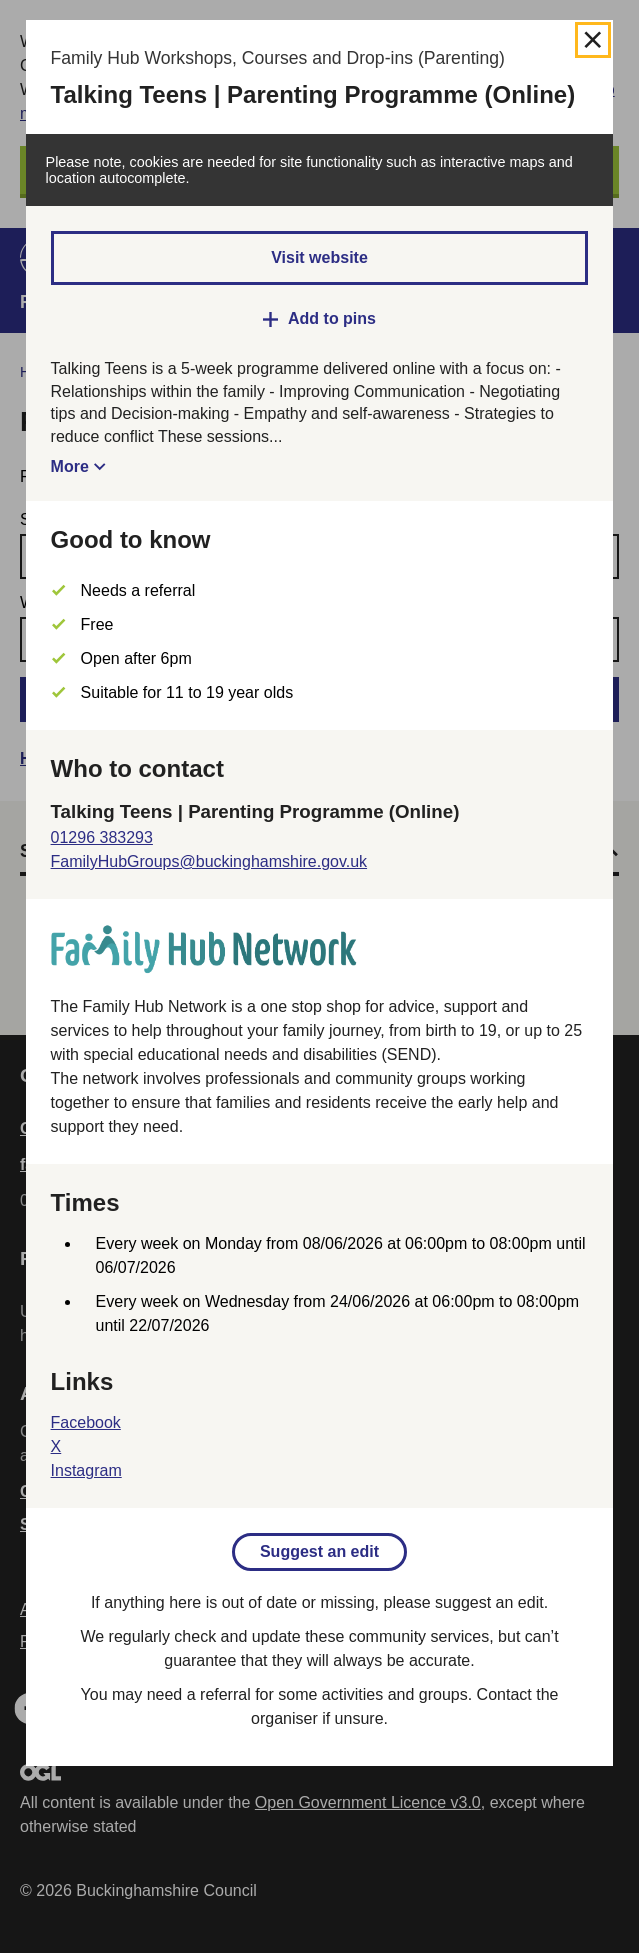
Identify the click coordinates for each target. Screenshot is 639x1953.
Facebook (86, 1422)
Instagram (86, 1470)
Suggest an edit (319, 1551)
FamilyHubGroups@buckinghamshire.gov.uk (209, 861)
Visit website (319, 257)
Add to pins (332, 318)
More (70, 466)
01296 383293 (102, 837)
